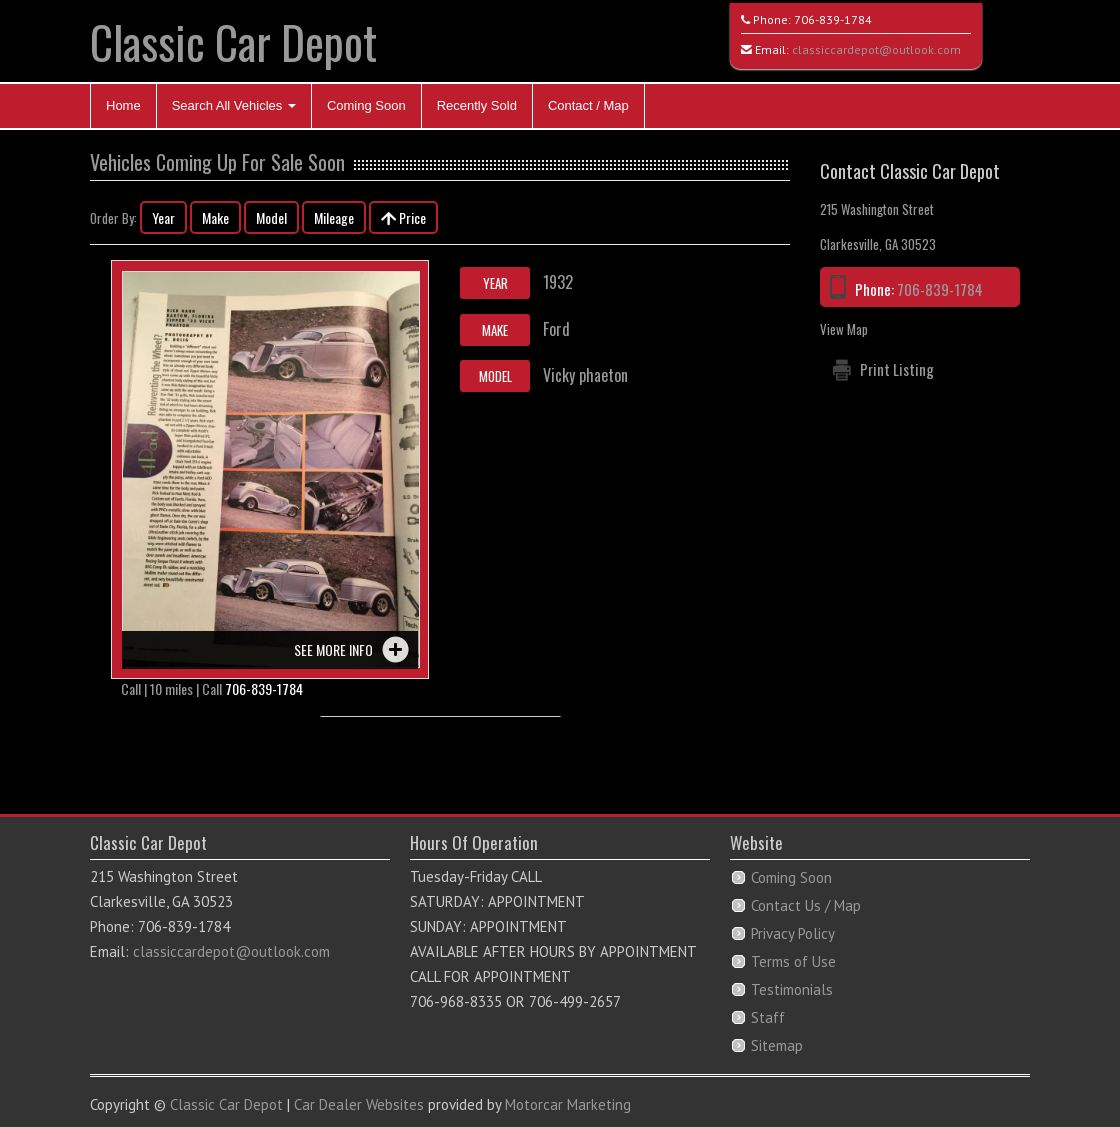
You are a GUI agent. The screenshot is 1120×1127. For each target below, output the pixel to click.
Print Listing (897, 369)
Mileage (334, 217)
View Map (844, 329)
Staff (768, 1017)
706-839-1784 (833, 19)
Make (215, 217)
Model (271, 217)
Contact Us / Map (806, 905)
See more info (333, 649)
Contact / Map (588, 105)
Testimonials (792, 989)
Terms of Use (793, 961)
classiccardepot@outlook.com (876, 49)
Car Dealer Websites (359, 1104)
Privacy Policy (793, 933)
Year (163, 217)
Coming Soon (366, 105)
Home (123, 105)
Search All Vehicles (234, 105)
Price (403, 217)
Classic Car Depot (233, 41)
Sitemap (777, 1045)
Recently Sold (477, 105)
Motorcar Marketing (568, 1104)
